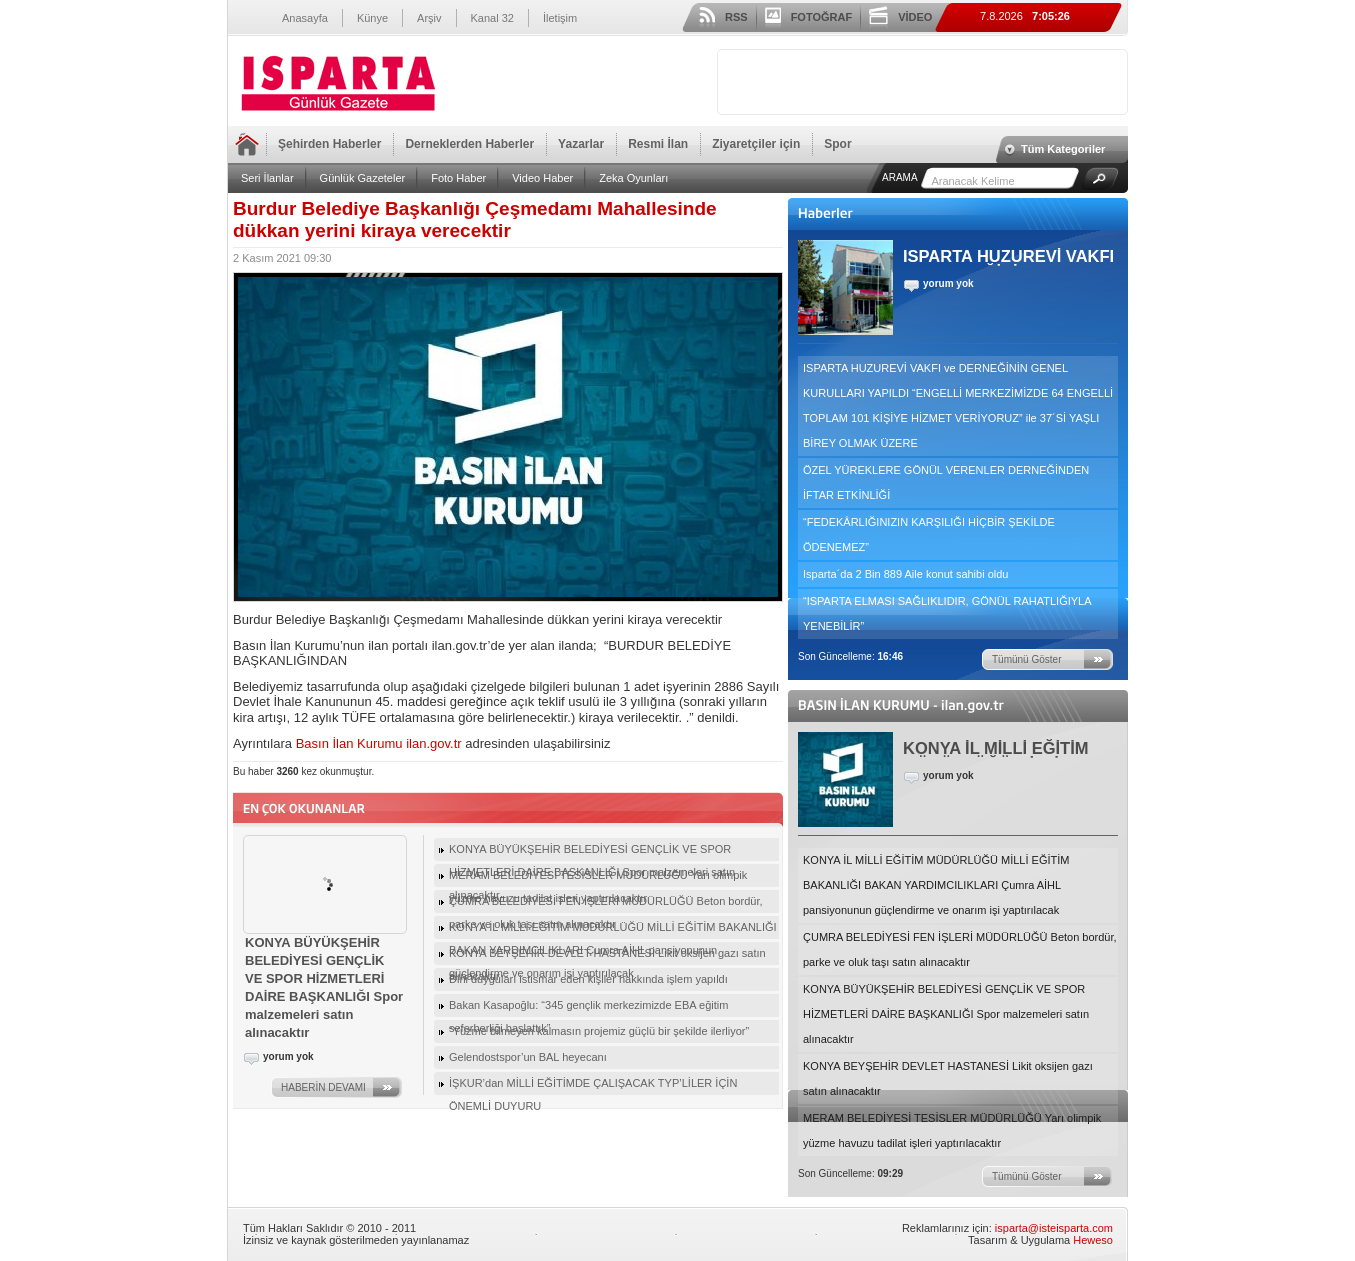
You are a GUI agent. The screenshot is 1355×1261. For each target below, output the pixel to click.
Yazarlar (581, 144)
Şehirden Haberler (329, 144)
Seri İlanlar (267, 178)
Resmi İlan (658, 144)
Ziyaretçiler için (756, 144)
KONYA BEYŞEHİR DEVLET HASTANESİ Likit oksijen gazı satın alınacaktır (948, 1078)
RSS (736, 17)
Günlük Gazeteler (363, 178)
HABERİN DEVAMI (323, 1087)
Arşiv (429, 18)
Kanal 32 (492, 18)
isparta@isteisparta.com (1054, 1228)
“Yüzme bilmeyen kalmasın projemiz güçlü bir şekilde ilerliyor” (599, 1031)
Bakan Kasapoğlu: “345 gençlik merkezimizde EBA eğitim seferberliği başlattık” (588, 1008)
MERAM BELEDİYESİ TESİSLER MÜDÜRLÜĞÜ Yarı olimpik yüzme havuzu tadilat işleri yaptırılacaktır (952, 1130)
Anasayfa (305, 18)
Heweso (1093, 1240)
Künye (372, 18)
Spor (837, 144)
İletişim (560, 18)
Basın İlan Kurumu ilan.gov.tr (379, 743)
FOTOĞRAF (822, 17)
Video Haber (542, 178)
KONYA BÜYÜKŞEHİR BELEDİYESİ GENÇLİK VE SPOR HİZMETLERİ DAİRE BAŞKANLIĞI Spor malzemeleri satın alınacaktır (946, 1014)
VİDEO (915, 17)
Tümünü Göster (1026, 659)
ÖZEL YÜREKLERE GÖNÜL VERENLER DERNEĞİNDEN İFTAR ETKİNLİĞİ (946, 482)
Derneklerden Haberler (469, 144)
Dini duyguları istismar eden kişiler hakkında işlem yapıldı (588, 979)
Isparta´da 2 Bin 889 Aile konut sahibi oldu (905, 574)
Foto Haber (458, 178)
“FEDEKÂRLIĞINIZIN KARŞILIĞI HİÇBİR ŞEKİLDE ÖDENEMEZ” (929, 534)
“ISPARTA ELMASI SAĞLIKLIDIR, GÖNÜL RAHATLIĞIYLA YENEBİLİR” (947, 613)
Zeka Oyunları (633, 178)
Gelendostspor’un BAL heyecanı (528, 1057)
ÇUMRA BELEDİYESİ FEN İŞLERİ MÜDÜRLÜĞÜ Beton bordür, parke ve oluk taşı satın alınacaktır (960, 949)
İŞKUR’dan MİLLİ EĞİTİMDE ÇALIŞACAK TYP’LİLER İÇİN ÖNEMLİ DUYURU (593, 1086)
